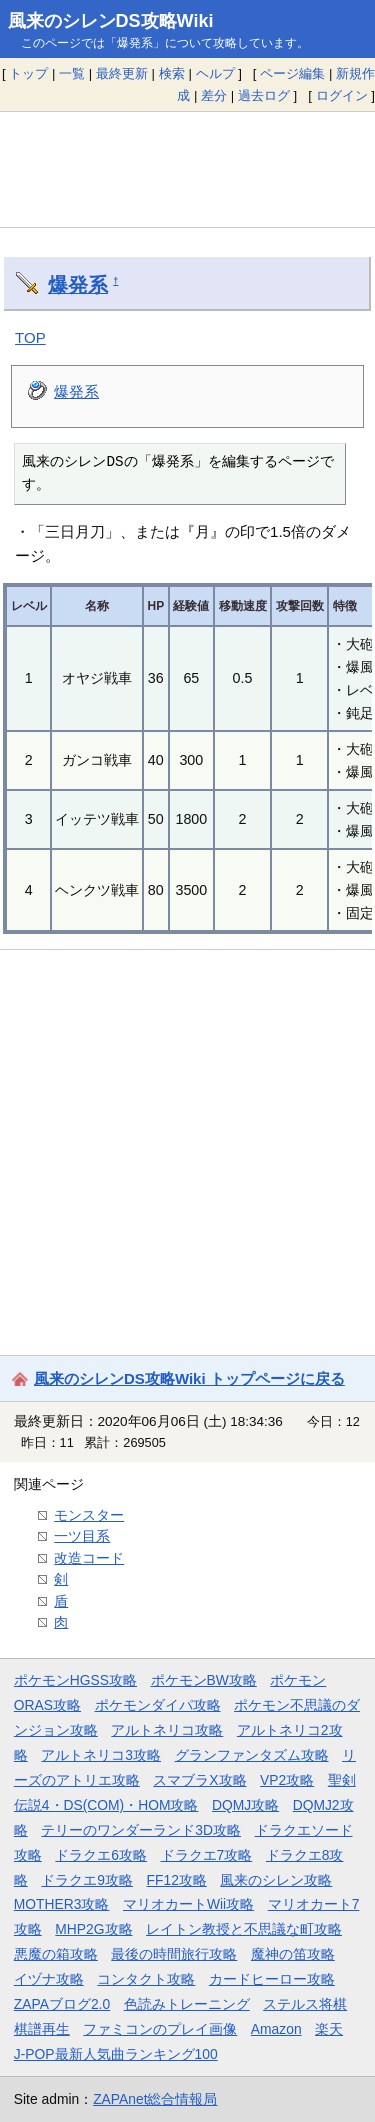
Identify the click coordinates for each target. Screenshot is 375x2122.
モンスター (89, 1515)
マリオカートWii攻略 (188, 1904)
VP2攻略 (287, 1780)
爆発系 (78, 285)
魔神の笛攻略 (293, 1954)
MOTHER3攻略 (62, 1904)
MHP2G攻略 (93, 1929)
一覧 (72, 73)
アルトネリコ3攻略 (101, 1755)
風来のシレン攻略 (276, 1880)
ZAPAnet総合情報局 (155, 2099)
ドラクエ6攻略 (101, 1855)
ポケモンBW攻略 (204, 1680)
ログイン (342, 95)
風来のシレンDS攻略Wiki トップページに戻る (189, 1378)
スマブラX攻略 (199, 1780)
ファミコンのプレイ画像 (160, 2029)
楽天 (329, 2029)
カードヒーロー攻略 (272, 1979)
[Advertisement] (187, 169)
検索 (172, 73)
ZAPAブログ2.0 (62, 2004)
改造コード (89, 1558)
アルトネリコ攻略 (167, 1730)
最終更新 (122, 73)
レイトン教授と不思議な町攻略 (244, 1929)
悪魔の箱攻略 (56, 1954)
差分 (214, 95)
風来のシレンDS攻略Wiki (111, 21)
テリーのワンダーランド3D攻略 (141, 1830)
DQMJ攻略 (245, 1805)
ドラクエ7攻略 (207, 1855)
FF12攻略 (177, 1880)
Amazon (276, 2029)
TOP (30, 337)
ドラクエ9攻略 (87, 1880)
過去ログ (264, 95)
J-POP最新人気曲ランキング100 (116, 2054)
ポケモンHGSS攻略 (75, 1680)
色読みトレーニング (187, 2004)
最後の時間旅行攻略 (174, 1954)
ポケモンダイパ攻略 (158, 1705)
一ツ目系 (82, 1536)
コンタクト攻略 (146, 1979)
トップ (28, 73)
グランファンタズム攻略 (252, 1755)
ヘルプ (215, 73)
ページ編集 (292, 73)
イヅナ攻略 (49, 1979)
